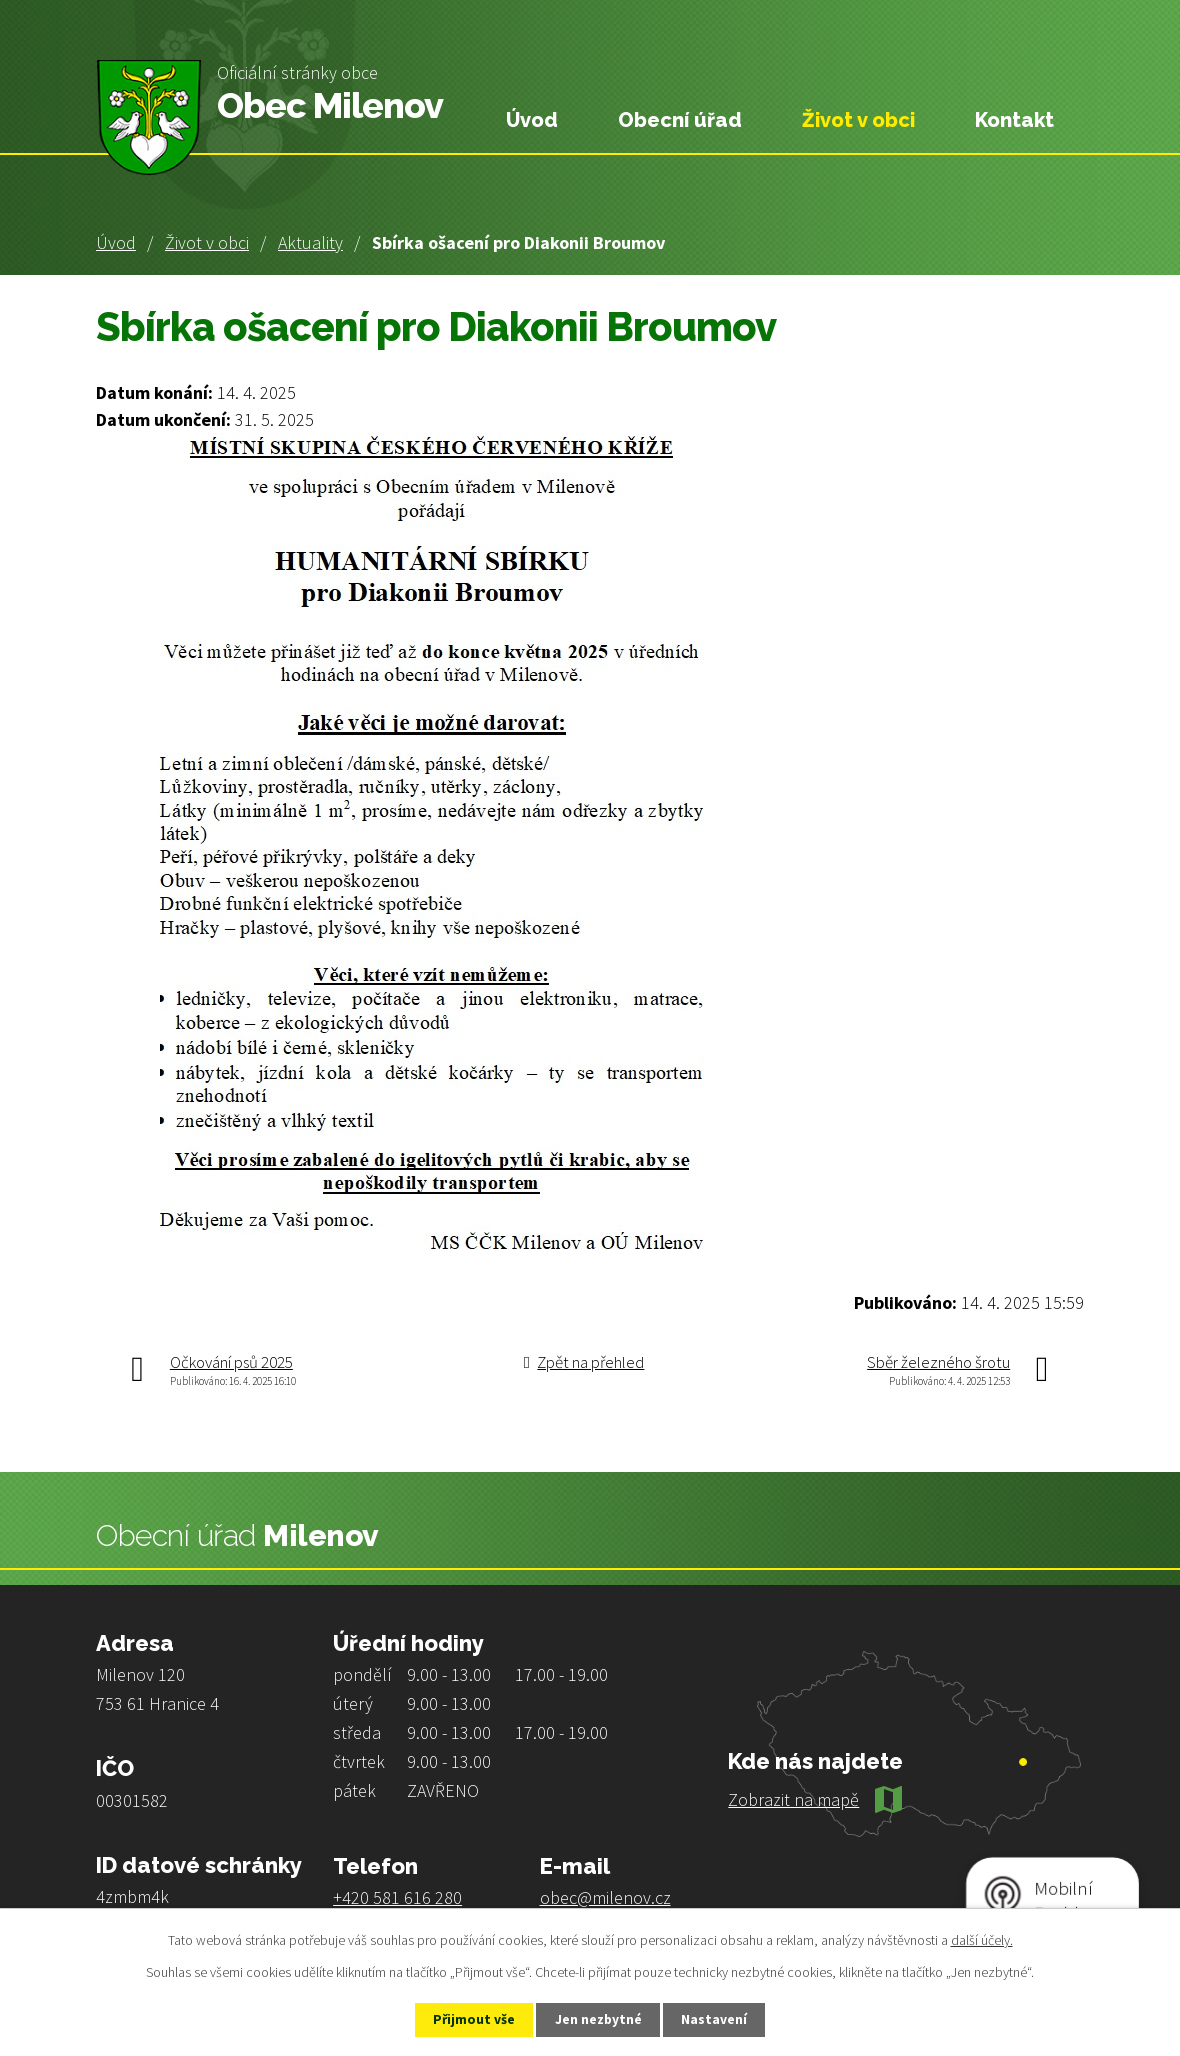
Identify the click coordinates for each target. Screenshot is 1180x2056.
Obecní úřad (680, 120)
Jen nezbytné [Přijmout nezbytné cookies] (599, 2019)
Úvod (116, 242)
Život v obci (207, 242)
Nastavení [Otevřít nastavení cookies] (721, 2019)
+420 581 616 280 (397, 1897)
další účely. (982, 1939)
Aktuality (310, 242)
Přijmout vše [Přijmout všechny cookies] (468, 2019)
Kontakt (1014, 120)
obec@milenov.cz (605, 1897)
